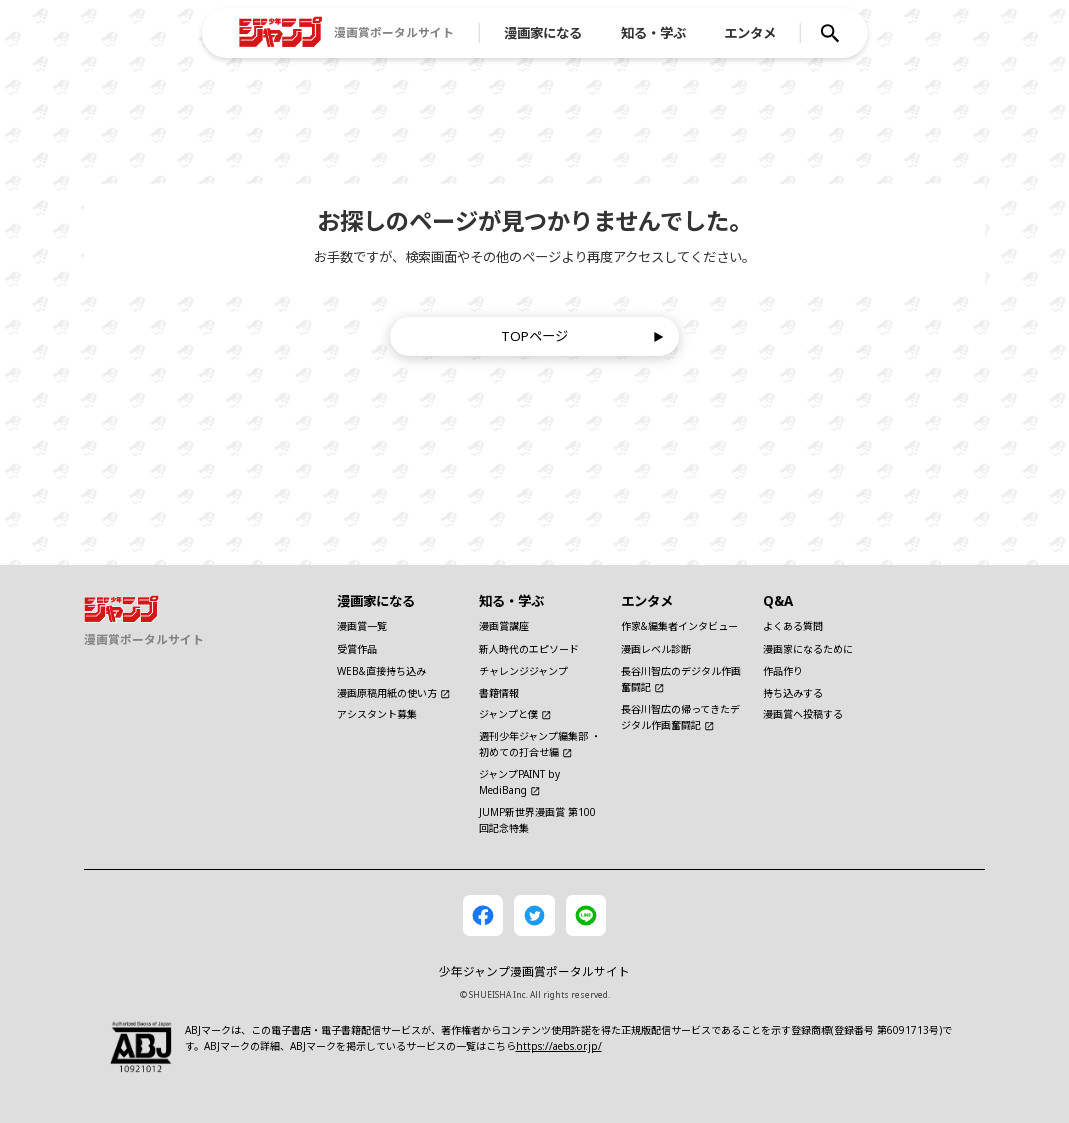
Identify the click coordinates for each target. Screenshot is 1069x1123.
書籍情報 (499, 693)
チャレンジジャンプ (523, 671)
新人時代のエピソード (529, 649)
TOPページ (582, 336)
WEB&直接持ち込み (381, 671)
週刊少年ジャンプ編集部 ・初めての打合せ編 (540, 744)
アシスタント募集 (377, 714)
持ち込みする (793, 693)
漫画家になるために (808, 649)
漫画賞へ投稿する (803, 714)
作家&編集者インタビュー (679, 626)
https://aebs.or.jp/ (559, 1046)
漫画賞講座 (504, 626)
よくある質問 (793, 626)
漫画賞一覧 (362, 626)
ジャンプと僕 (515, 714)
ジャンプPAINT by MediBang (519, 782)
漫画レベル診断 (656, 649)
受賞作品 (357, 649)
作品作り (783, 671)
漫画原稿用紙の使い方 (394, 693)
